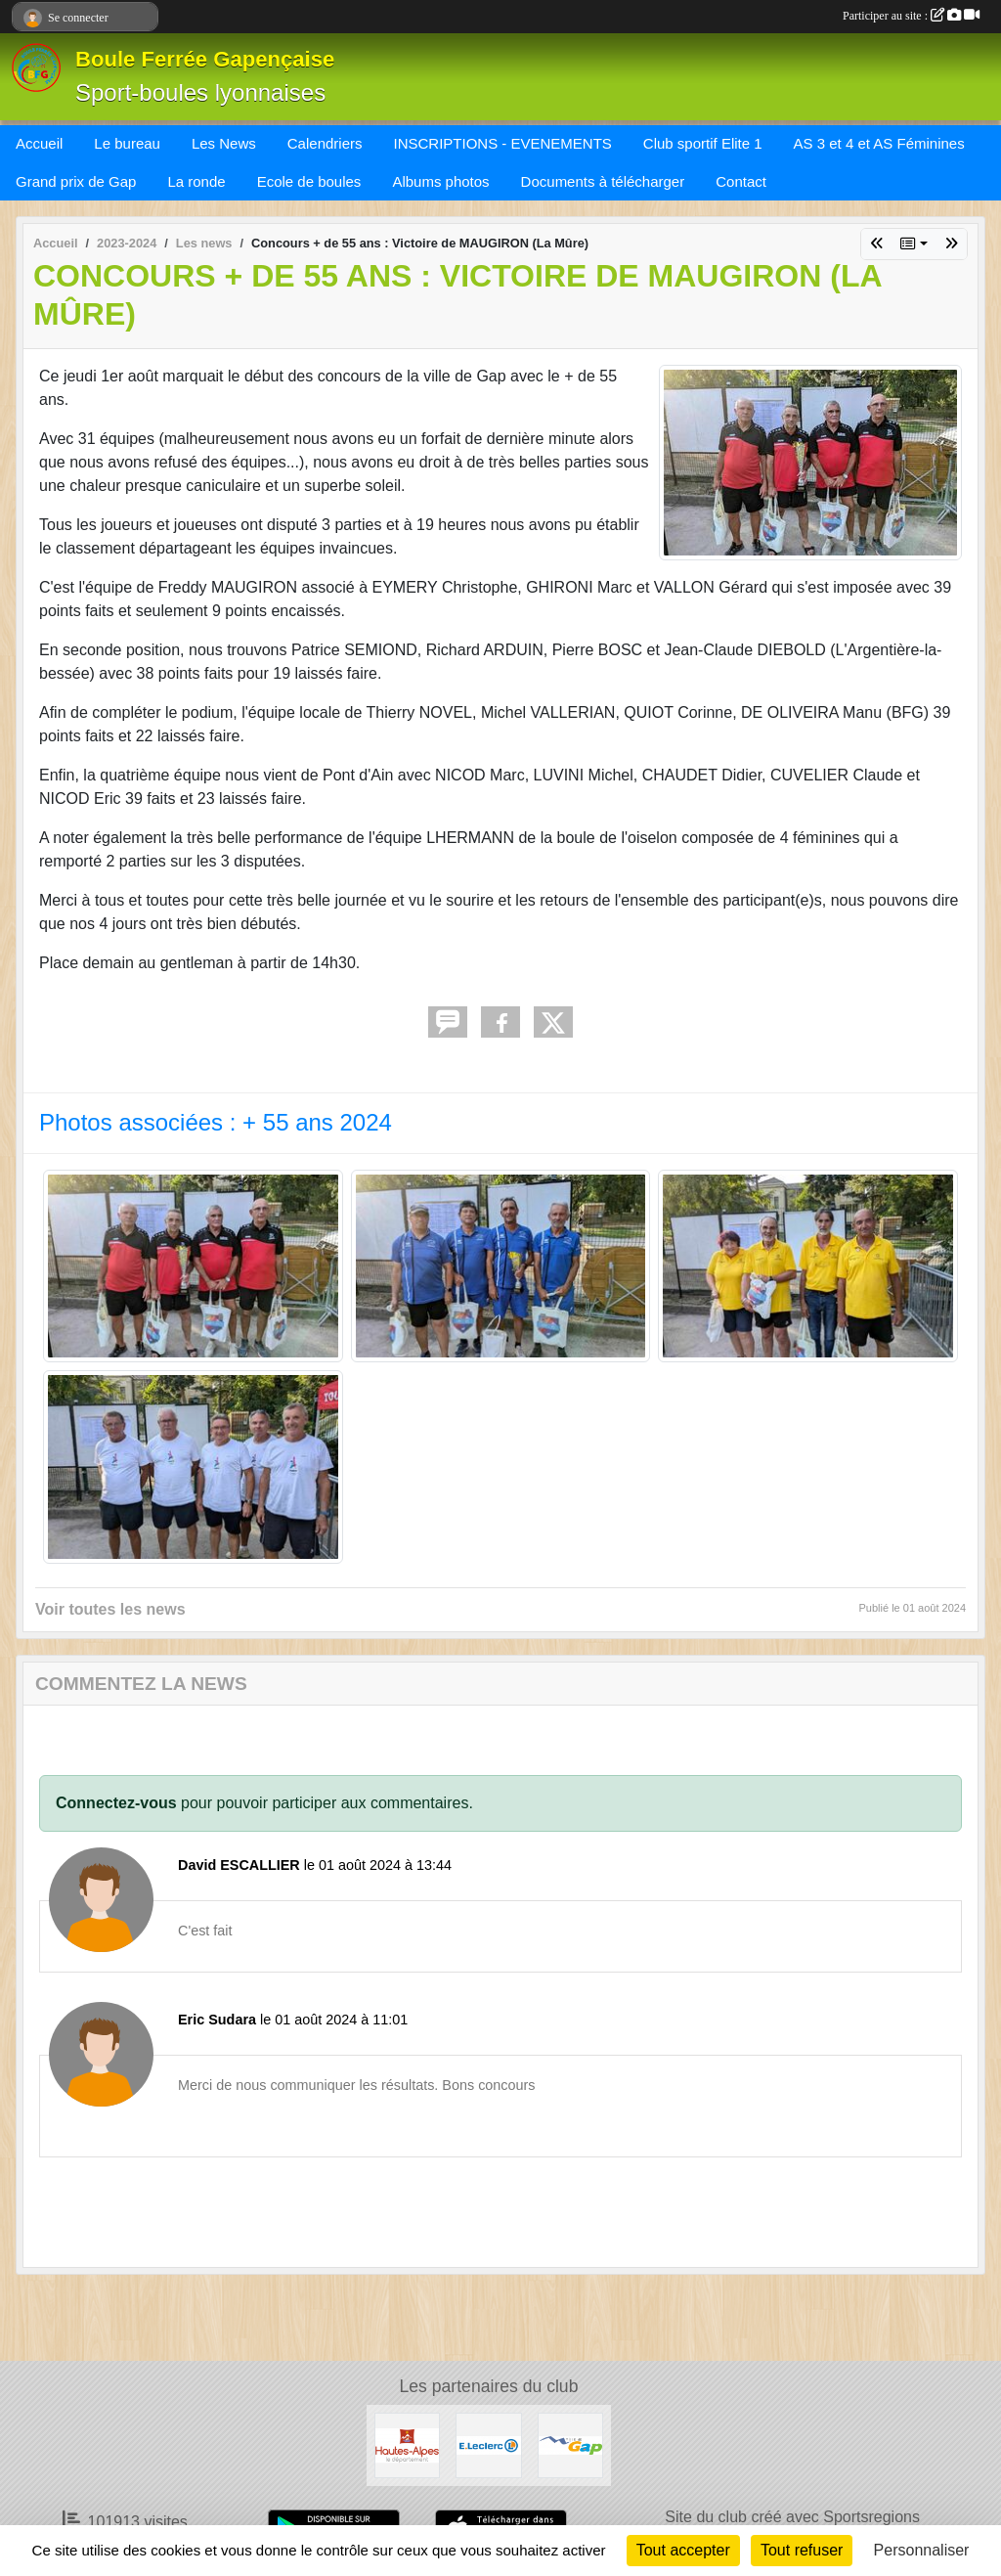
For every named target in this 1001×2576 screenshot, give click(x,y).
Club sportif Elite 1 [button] (702, 143)
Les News (224, 143)
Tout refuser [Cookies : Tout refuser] (802, 2550)
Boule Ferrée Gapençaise (204, 59)
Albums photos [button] (440, 181)
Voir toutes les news (110, 1609)
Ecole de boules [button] (309, 181)
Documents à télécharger (603, 181)
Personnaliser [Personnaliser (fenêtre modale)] (922, 2550)
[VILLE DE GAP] (570, 2444)
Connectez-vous (116, 1803)
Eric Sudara (217, 2019)
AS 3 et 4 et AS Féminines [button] (879, 143)
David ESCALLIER (239, 1865)
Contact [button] (741, 181)
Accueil (39, 143)
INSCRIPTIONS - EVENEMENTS (502, 143)
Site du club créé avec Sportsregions (792, 2517)
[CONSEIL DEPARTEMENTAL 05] (407, 2444)
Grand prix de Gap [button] (76, 181)
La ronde (196, 181)
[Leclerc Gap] (488, 2444)
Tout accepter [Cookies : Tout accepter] (683, 2550)
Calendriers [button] (325, 143)
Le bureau (127, 143)
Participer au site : (911, 15)
